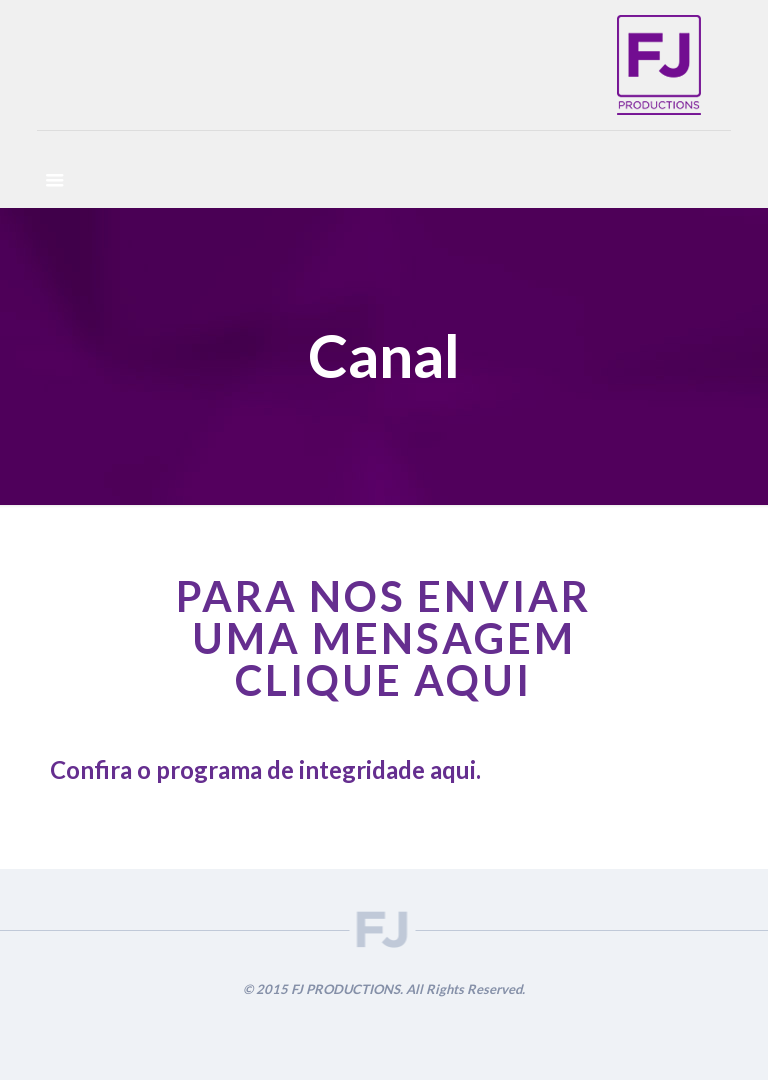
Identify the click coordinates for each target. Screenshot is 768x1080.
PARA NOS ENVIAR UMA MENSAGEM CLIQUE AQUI (383, 638)
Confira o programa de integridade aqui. (265, 769)
